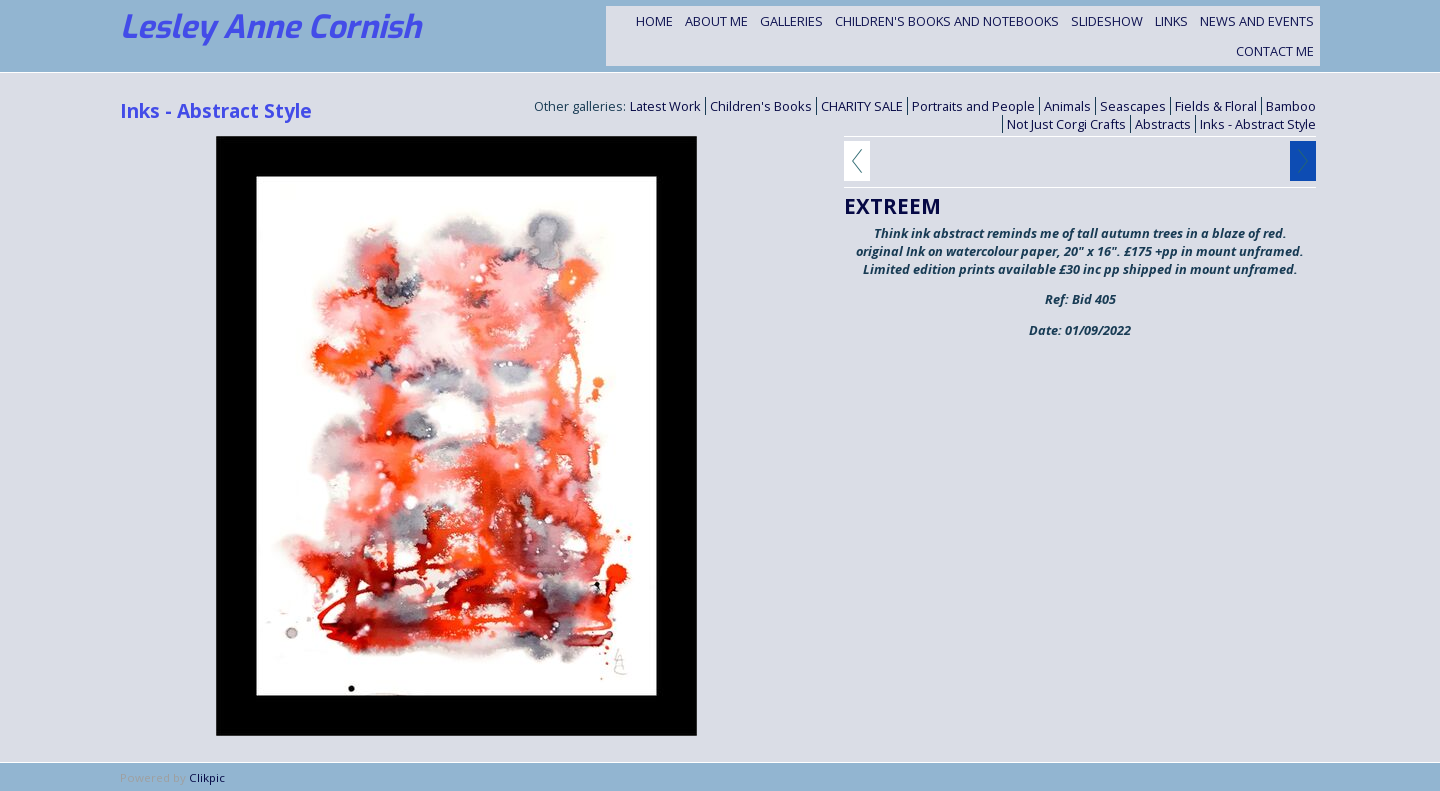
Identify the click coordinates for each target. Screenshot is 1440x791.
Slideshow (1107, 21)
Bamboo (1291, 106)
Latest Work (665, 106)
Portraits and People (973, 106)
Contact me (1275, 51)
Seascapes (1133, 106)
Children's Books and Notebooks (947, 21)
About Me (716, 21)
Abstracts (1163, 124)
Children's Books (761, 106)
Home (654, 21)
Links (1171, 21)
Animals (1067, 106)
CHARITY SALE (862, 106)
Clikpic (207, 777)
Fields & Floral (1216, 106)
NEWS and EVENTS (1257, 21)
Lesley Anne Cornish (270, 27)
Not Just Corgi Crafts (1066, 124)
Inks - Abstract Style (1258, 124)
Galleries (791, 21)
